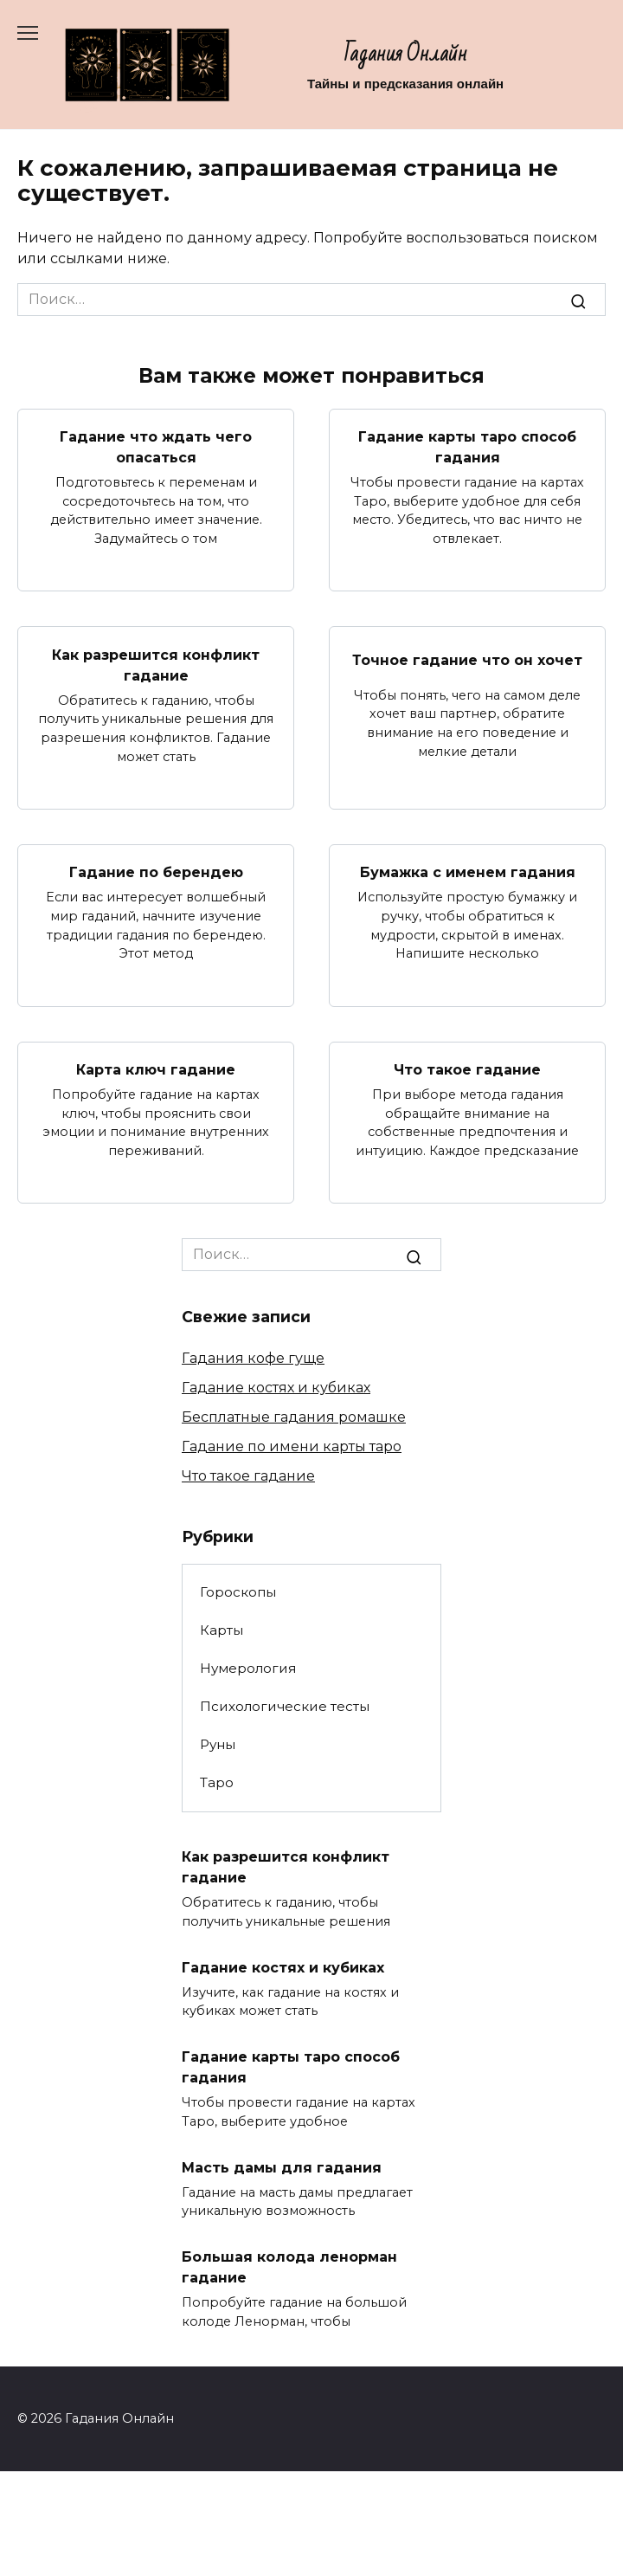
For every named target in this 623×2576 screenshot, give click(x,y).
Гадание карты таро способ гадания (467, 447)
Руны (217, 1744)
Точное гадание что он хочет (467, 659)
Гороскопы (238, 1592)
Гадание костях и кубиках (276, 1387)
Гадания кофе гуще (253, 1358)
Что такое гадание (467, 1070)
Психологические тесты (284, 1706)
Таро (217, 1782)
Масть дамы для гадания (282, 2167)
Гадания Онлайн (405, 54)
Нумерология (248, 1668)
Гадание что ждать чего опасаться (156, 447)
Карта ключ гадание (155, 1070)
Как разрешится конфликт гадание (156, 664)
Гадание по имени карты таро (291, 1446)
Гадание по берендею (156, 872)
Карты (221, 1630)
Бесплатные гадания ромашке (294, 1417)
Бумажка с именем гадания (467, 872)
